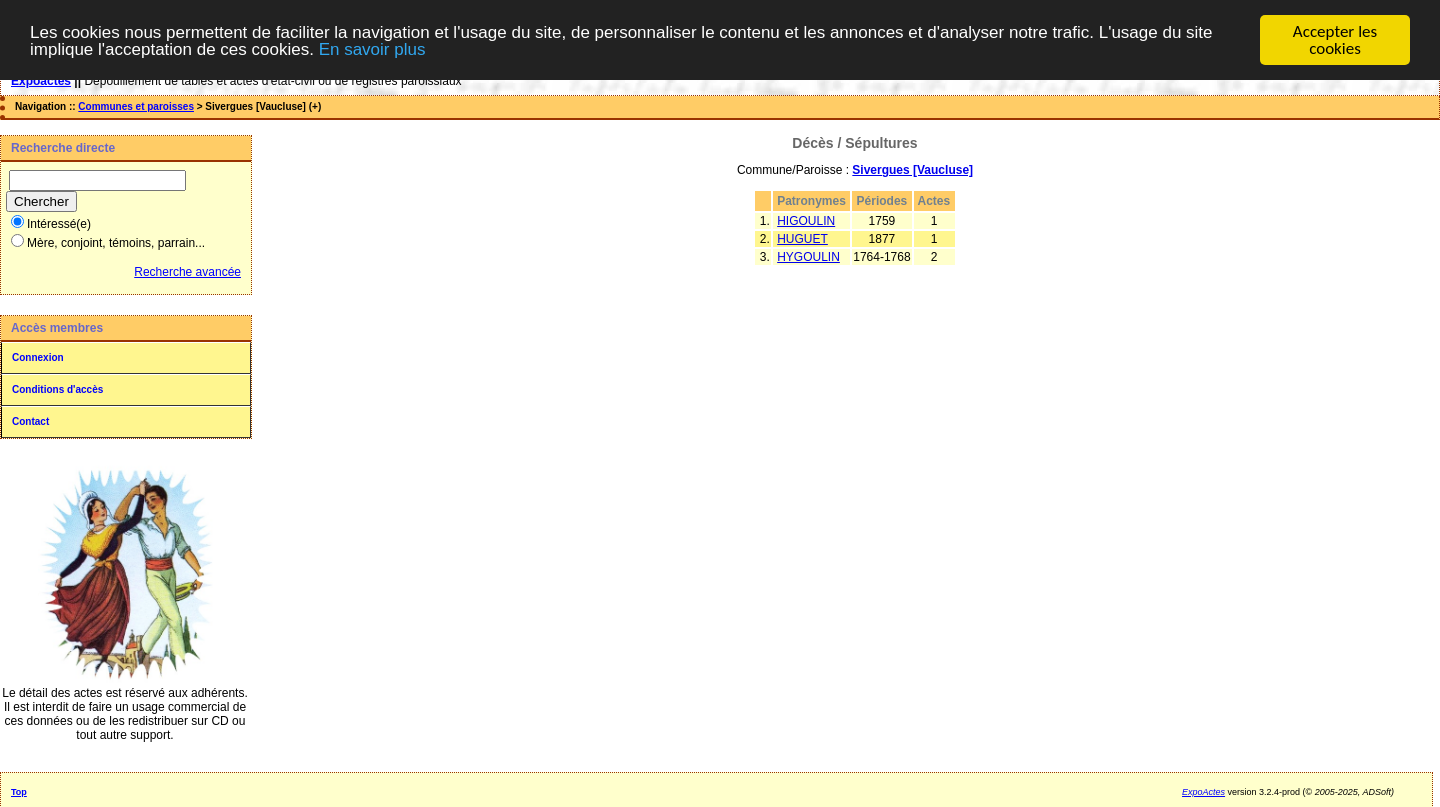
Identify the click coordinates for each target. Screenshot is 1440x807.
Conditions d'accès (57, 389)
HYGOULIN (808, 257)
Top (19, 792)
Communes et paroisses (136, 106)
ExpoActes (1203, 792)
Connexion (38, 357)
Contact (30, 421)
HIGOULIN (806, 221)
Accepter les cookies (1335, 40)
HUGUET (802, 239)
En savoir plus (372, 49)
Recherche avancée (187, 272)
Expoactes (41, 81)
